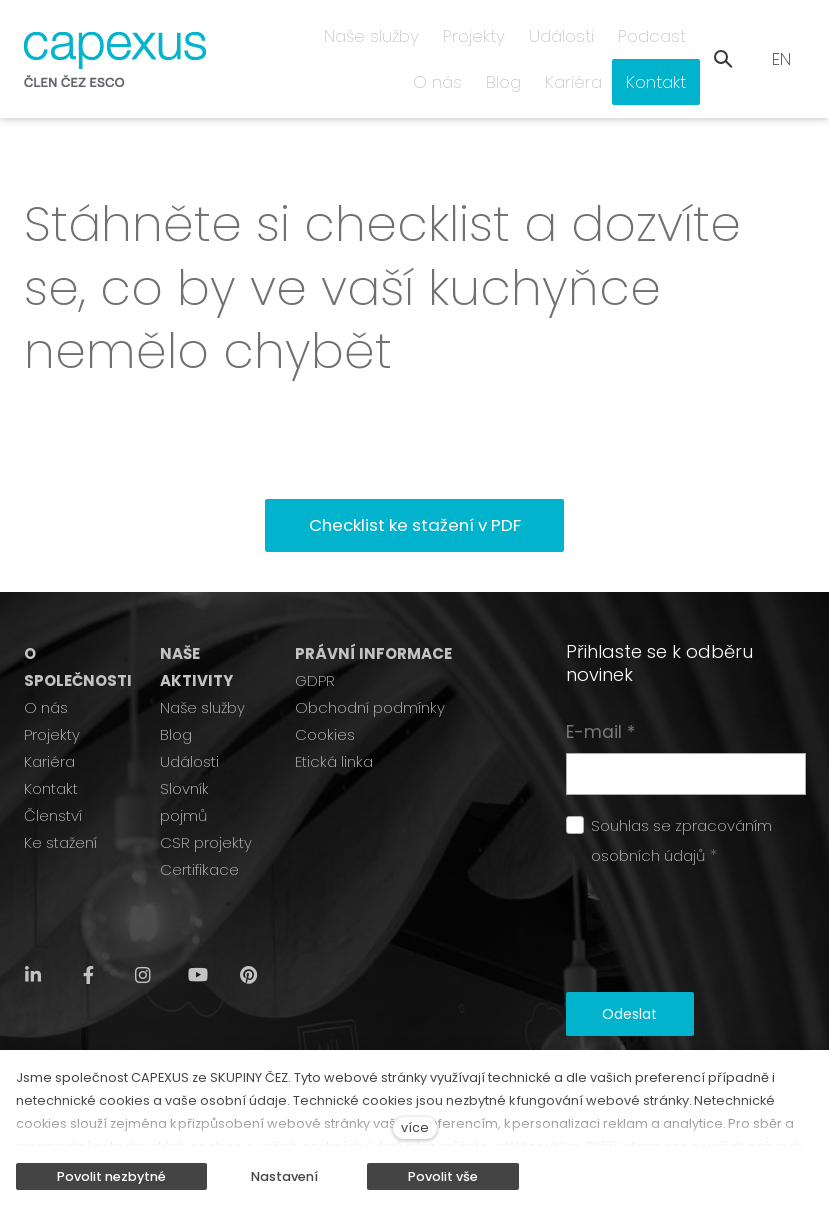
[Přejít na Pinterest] (248, 938)
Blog (176, 697)
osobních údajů (648, 818)
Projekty (52, 697)
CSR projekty (206, 805)
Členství (53, 778)
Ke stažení (60, 805)
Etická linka (334, 724)
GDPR (315, 643)
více (415, 1127)
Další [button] (660, 40)
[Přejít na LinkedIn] (33, 938)
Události (189, 724)
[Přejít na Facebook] (88, 938)
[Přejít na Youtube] (198, 938)
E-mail (600, 695)
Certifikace (199, 832)
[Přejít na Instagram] (143, 938)
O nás (46, 670)
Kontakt (51, 751)
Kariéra (49, 724)
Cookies (325, 697)
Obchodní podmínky (370, 670)
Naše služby (202, 670)
